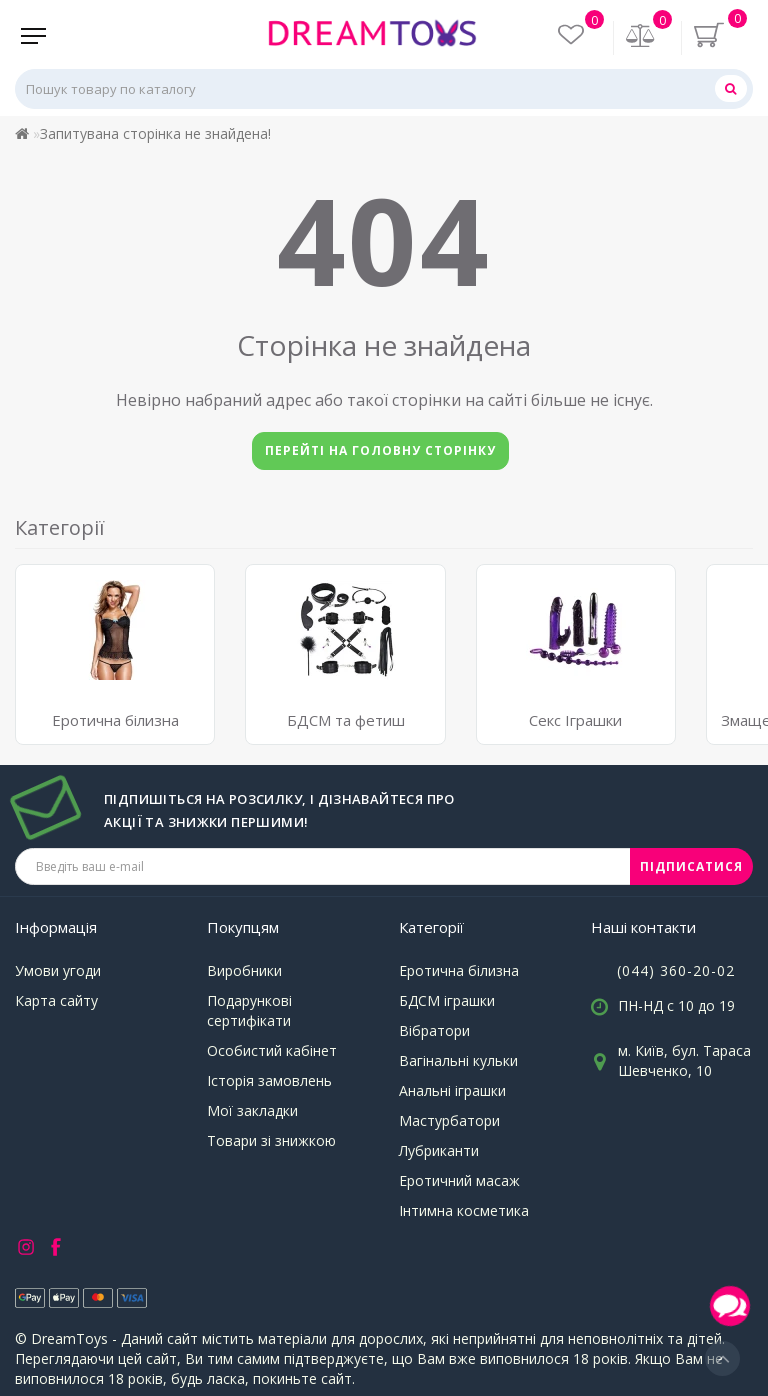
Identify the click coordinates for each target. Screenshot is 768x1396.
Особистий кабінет (272, 1050)
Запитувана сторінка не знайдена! (155, 133)
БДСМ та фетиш (346, 720)
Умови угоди (58, 970)
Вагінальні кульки (458, 1060)
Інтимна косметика (464, 1210)
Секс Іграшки (575, 720)
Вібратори (434, 1030)
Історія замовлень (269, 1080)
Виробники (244, 970)
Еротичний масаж (459, 1180)
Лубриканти (439, 1150)
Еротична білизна (459, 970)
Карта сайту (56, 1000)
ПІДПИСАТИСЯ (691, 866)
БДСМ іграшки (447, 1000)
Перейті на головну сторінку (380, 450)
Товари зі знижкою (271, 1140)
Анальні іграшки (452, 1090)
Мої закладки (252, 1110)
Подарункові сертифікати (249, 1010)
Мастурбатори (449, 1120)
